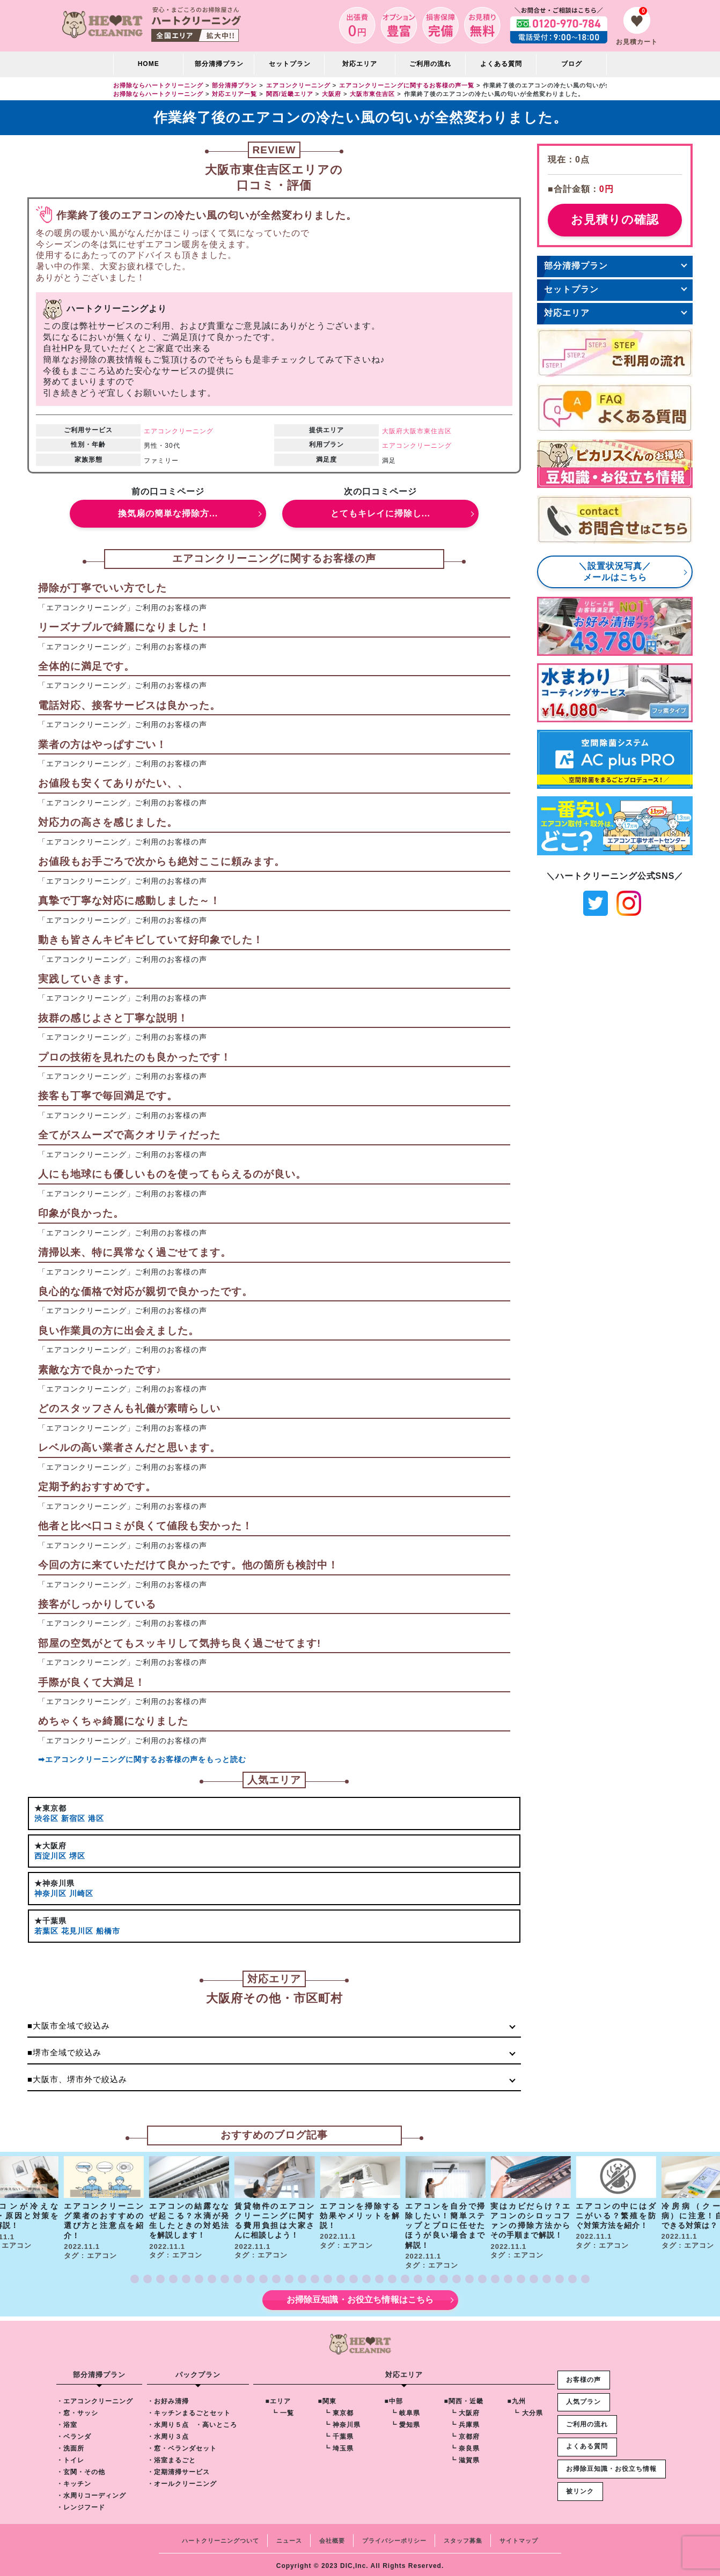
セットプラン (290, 64)
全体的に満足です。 (86, 666)
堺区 (77, 1854)
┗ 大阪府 (464, 2410)
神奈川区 (50, 1891)
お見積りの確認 (615, 219)
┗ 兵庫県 (464, 2421)
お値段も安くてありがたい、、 (113, 783)
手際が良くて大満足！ (91, 1682)
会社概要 (332, 2537)
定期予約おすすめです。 (97, 1486)
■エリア (277, 2398)
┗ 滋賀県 (464, 2457)
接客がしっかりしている (97, 1604)
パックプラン (197, 2371)
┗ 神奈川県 (341, 2421)
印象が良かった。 (81, 1213)
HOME (148, 64)
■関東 (327, 2398)
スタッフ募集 (463, 2537)
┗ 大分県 (527, 2410)
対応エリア (567, 312)
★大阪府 (50, 1844)
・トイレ (70, 2457)
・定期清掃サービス (177, 2469)
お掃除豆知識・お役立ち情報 (611, 2465)
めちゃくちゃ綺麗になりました (113, 1721)
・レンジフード (80, 2504)
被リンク (580, 2487)
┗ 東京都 (338, 2410)
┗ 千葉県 (338, 2433)
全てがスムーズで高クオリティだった (129, 1135)
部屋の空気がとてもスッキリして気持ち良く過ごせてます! (179, 1643)
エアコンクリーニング (179, 431)
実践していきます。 (86, 978)
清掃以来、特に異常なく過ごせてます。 (134, 1252)
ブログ (571, 64)
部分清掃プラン (219, 64)
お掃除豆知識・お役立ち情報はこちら (360, 2296)
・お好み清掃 (167, 2398)
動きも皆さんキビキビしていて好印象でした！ (150, 939)
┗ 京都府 (464, 2433)
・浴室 (66, 2421)
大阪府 (392, 431)
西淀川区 (50, 1854)
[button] (134, 2275)
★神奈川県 (54, 1881)
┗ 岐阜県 (405, 2410)
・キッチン (73, 2480)
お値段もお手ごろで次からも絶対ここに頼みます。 (161, 861)
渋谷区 (46, 1817)
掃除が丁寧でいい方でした (102, 588)
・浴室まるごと (170, 2457)
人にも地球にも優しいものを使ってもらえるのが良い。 (172, 1174)
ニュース (289, 2537)
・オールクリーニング (181, 2480)
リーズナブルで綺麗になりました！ (124, 627)
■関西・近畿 (463, 2398)
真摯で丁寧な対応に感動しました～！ (129, 900)
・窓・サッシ (77, 2410)
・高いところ (216, 2421)
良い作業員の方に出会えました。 (118, 1330)
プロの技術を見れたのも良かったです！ (134, 1057)
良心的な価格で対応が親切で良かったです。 (145, 1291)
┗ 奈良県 (464, 2445)
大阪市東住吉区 (427, 431)
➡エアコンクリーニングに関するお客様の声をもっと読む (142, 1759)
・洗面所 (70, 2445)
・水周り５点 (167, 2421)
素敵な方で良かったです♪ (100, 1369)
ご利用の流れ (430, 64)
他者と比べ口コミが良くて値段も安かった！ (145, 1525)
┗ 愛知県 (405, 2421)
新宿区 (73, 1817)
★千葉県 (50, 1918)
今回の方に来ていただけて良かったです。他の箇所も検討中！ (188, 1565)
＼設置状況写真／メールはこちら (614, 571)
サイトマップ (518, 2537)
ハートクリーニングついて (220, 2537)
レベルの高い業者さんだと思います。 (129, 1447)
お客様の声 (583, 2376)
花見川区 (77, 1927)
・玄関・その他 (80, 2469)
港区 (96, 1817)
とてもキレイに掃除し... (380, 513)
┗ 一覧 (281, 2410)
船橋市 (108, 1927)
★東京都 (50, 1808)
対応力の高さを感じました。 (108, 822)
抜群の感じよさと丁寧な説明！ (113, 1018)
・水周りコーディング (91, 2492)
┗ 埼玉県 (338, 2445)
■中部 (393, 2398)
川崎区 (81, 1891)
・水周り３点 (167, 2433)
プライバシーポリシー (394, 2537)
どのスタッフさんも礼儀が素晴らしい (129, 1409)
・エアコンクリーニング (94, 2398)
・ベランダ (73, 2433)
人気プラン (583, 2398)
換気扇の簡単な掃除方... (168, 513)
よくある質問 (501, 64)
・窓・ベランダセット (181, 2445)
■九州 (516, 2398)
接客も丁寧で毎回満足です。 (108, 1096)
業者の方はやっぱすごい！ (102, 744)
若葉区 (46, 1927)
